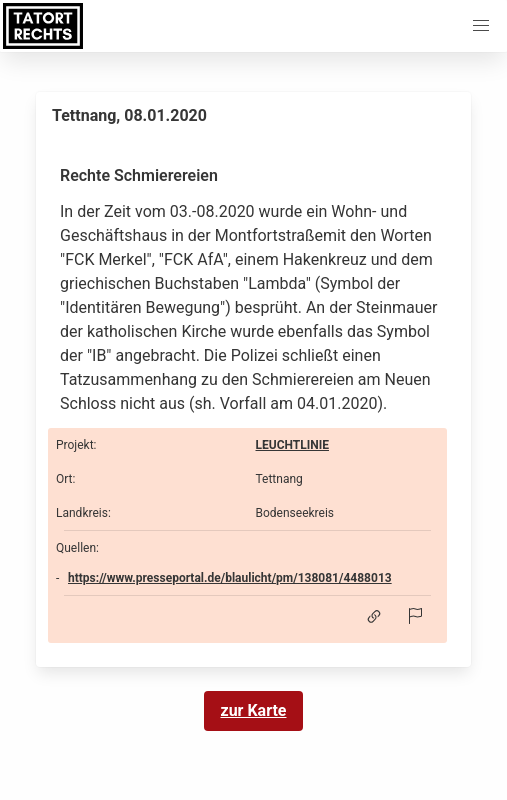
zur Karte (254, 710)
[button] (481, 26)
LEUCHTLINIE (292, 445)
